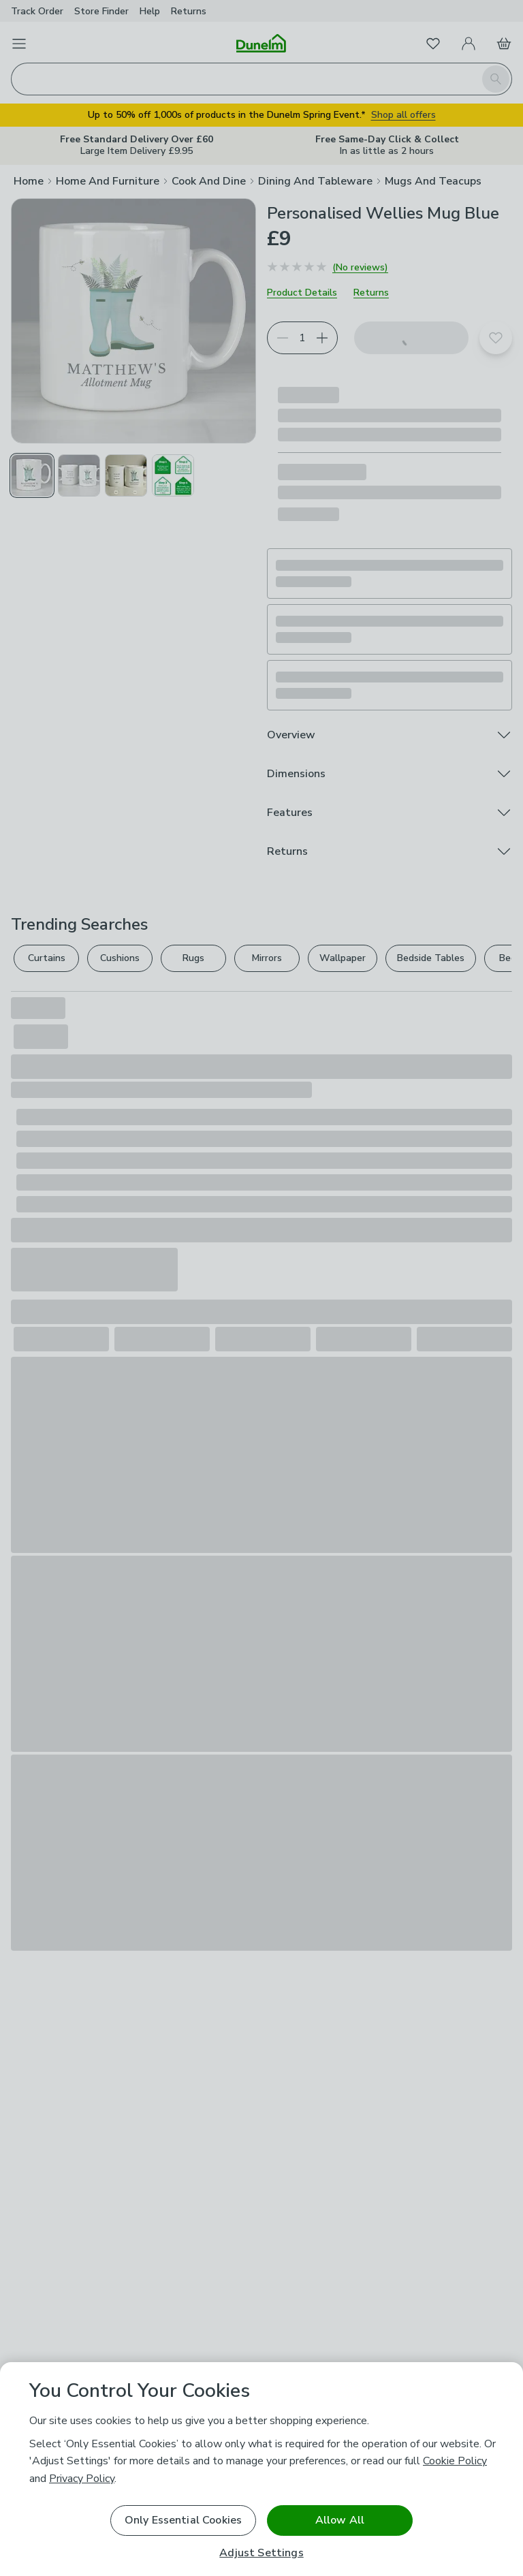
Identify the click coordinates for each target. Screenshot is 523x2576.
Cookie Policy (455, 2460)
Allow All (339, 2520)
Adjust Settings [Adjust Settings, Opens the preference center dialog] (261, 2553)
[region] (261, 2469)
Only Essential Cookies (183, 2520)
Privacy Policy (81, 2478)
